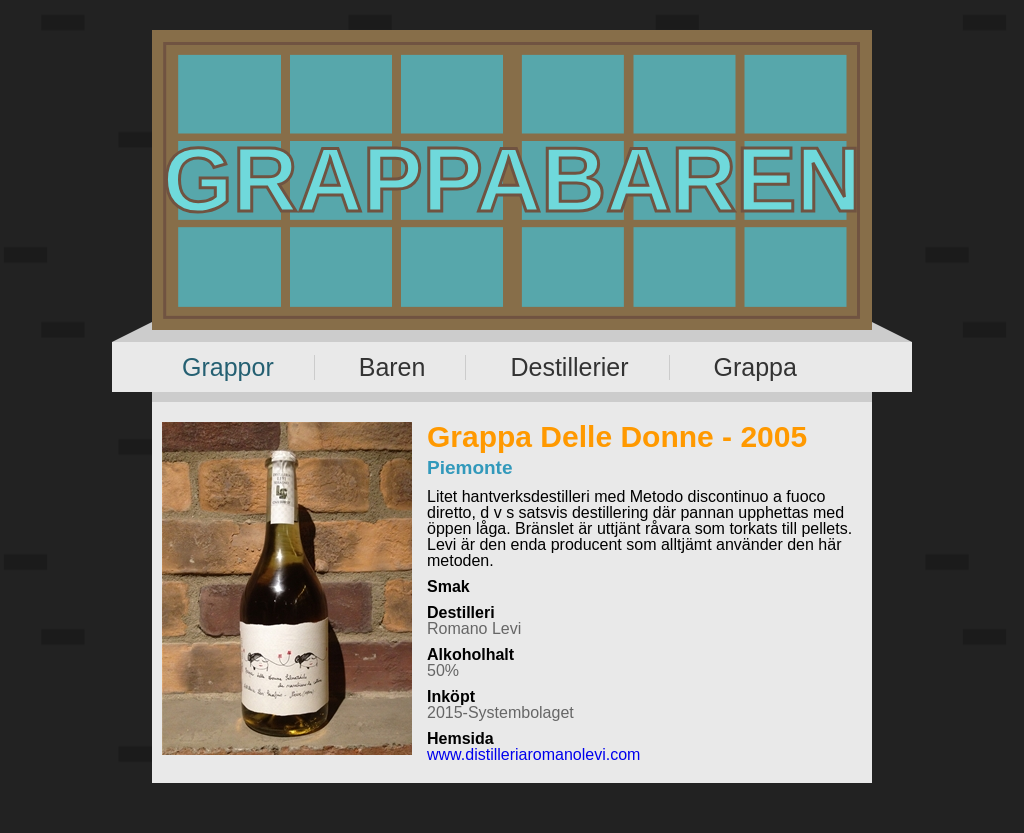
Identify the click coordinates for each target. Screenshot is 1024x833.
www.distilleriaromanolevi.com (533, 754)
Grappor (228, 367)
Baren (392, 367)
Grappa (755, 367)
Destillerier (569, 367)
